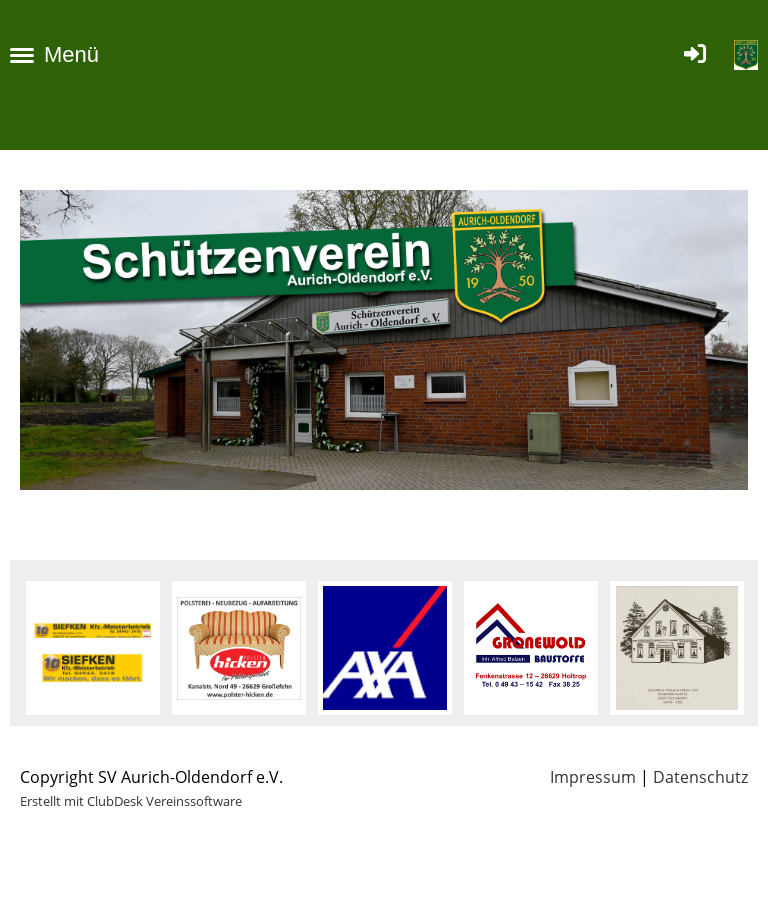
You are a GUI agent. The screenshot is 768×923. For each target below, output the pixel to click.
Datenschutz (700, 777)
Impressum (593, 777)
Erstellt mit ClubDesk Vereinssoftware (131, 801)
